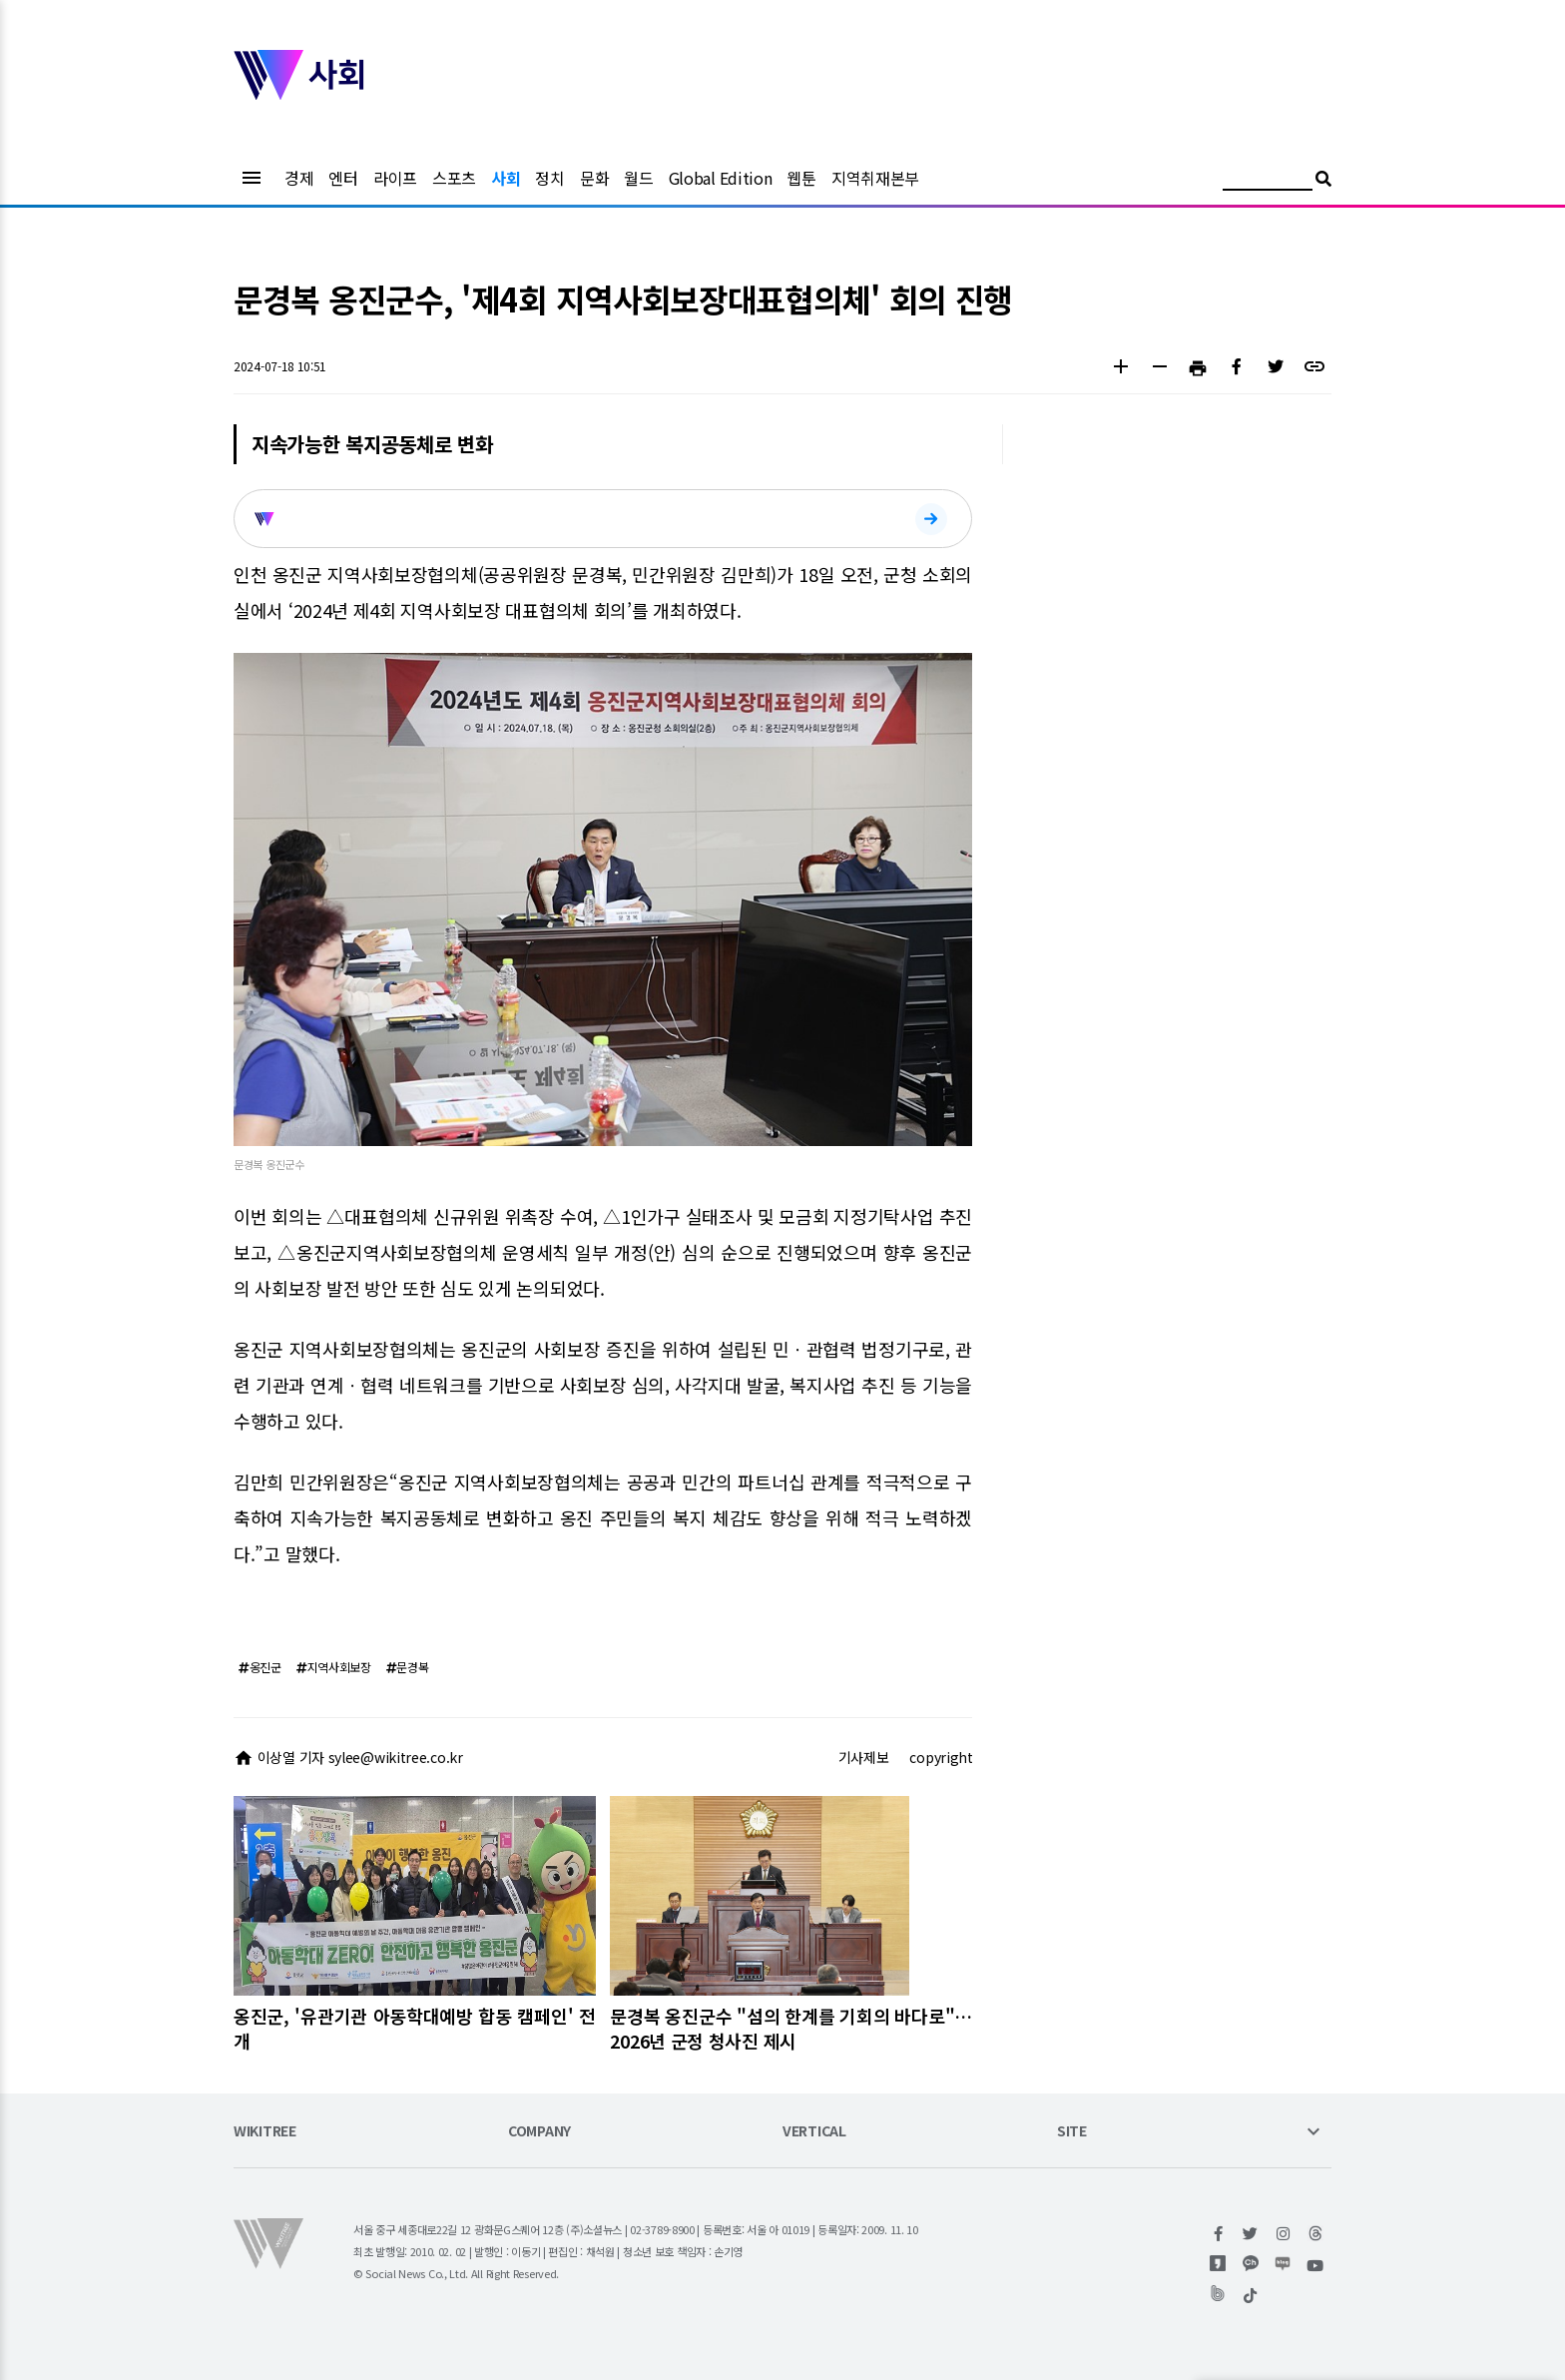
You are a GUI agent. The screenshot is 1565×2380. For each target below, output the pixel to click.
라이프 (395, 178)
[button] (1120, 368)
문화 (594, 178)
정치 (549, 178)
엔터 (342, 178)
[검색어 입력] (1267, 181)
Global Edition (721, 178)
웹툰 (800, 178)
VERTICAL (814, 2131)
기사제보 (863, 1757)
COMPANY (539, 2131)
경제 (298, 178)
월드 (638, 178)
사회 (505, 178)
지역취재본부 (875, 178)
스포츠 (454, 178)
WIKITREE (265, 2131)
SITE (1072, 2131)
